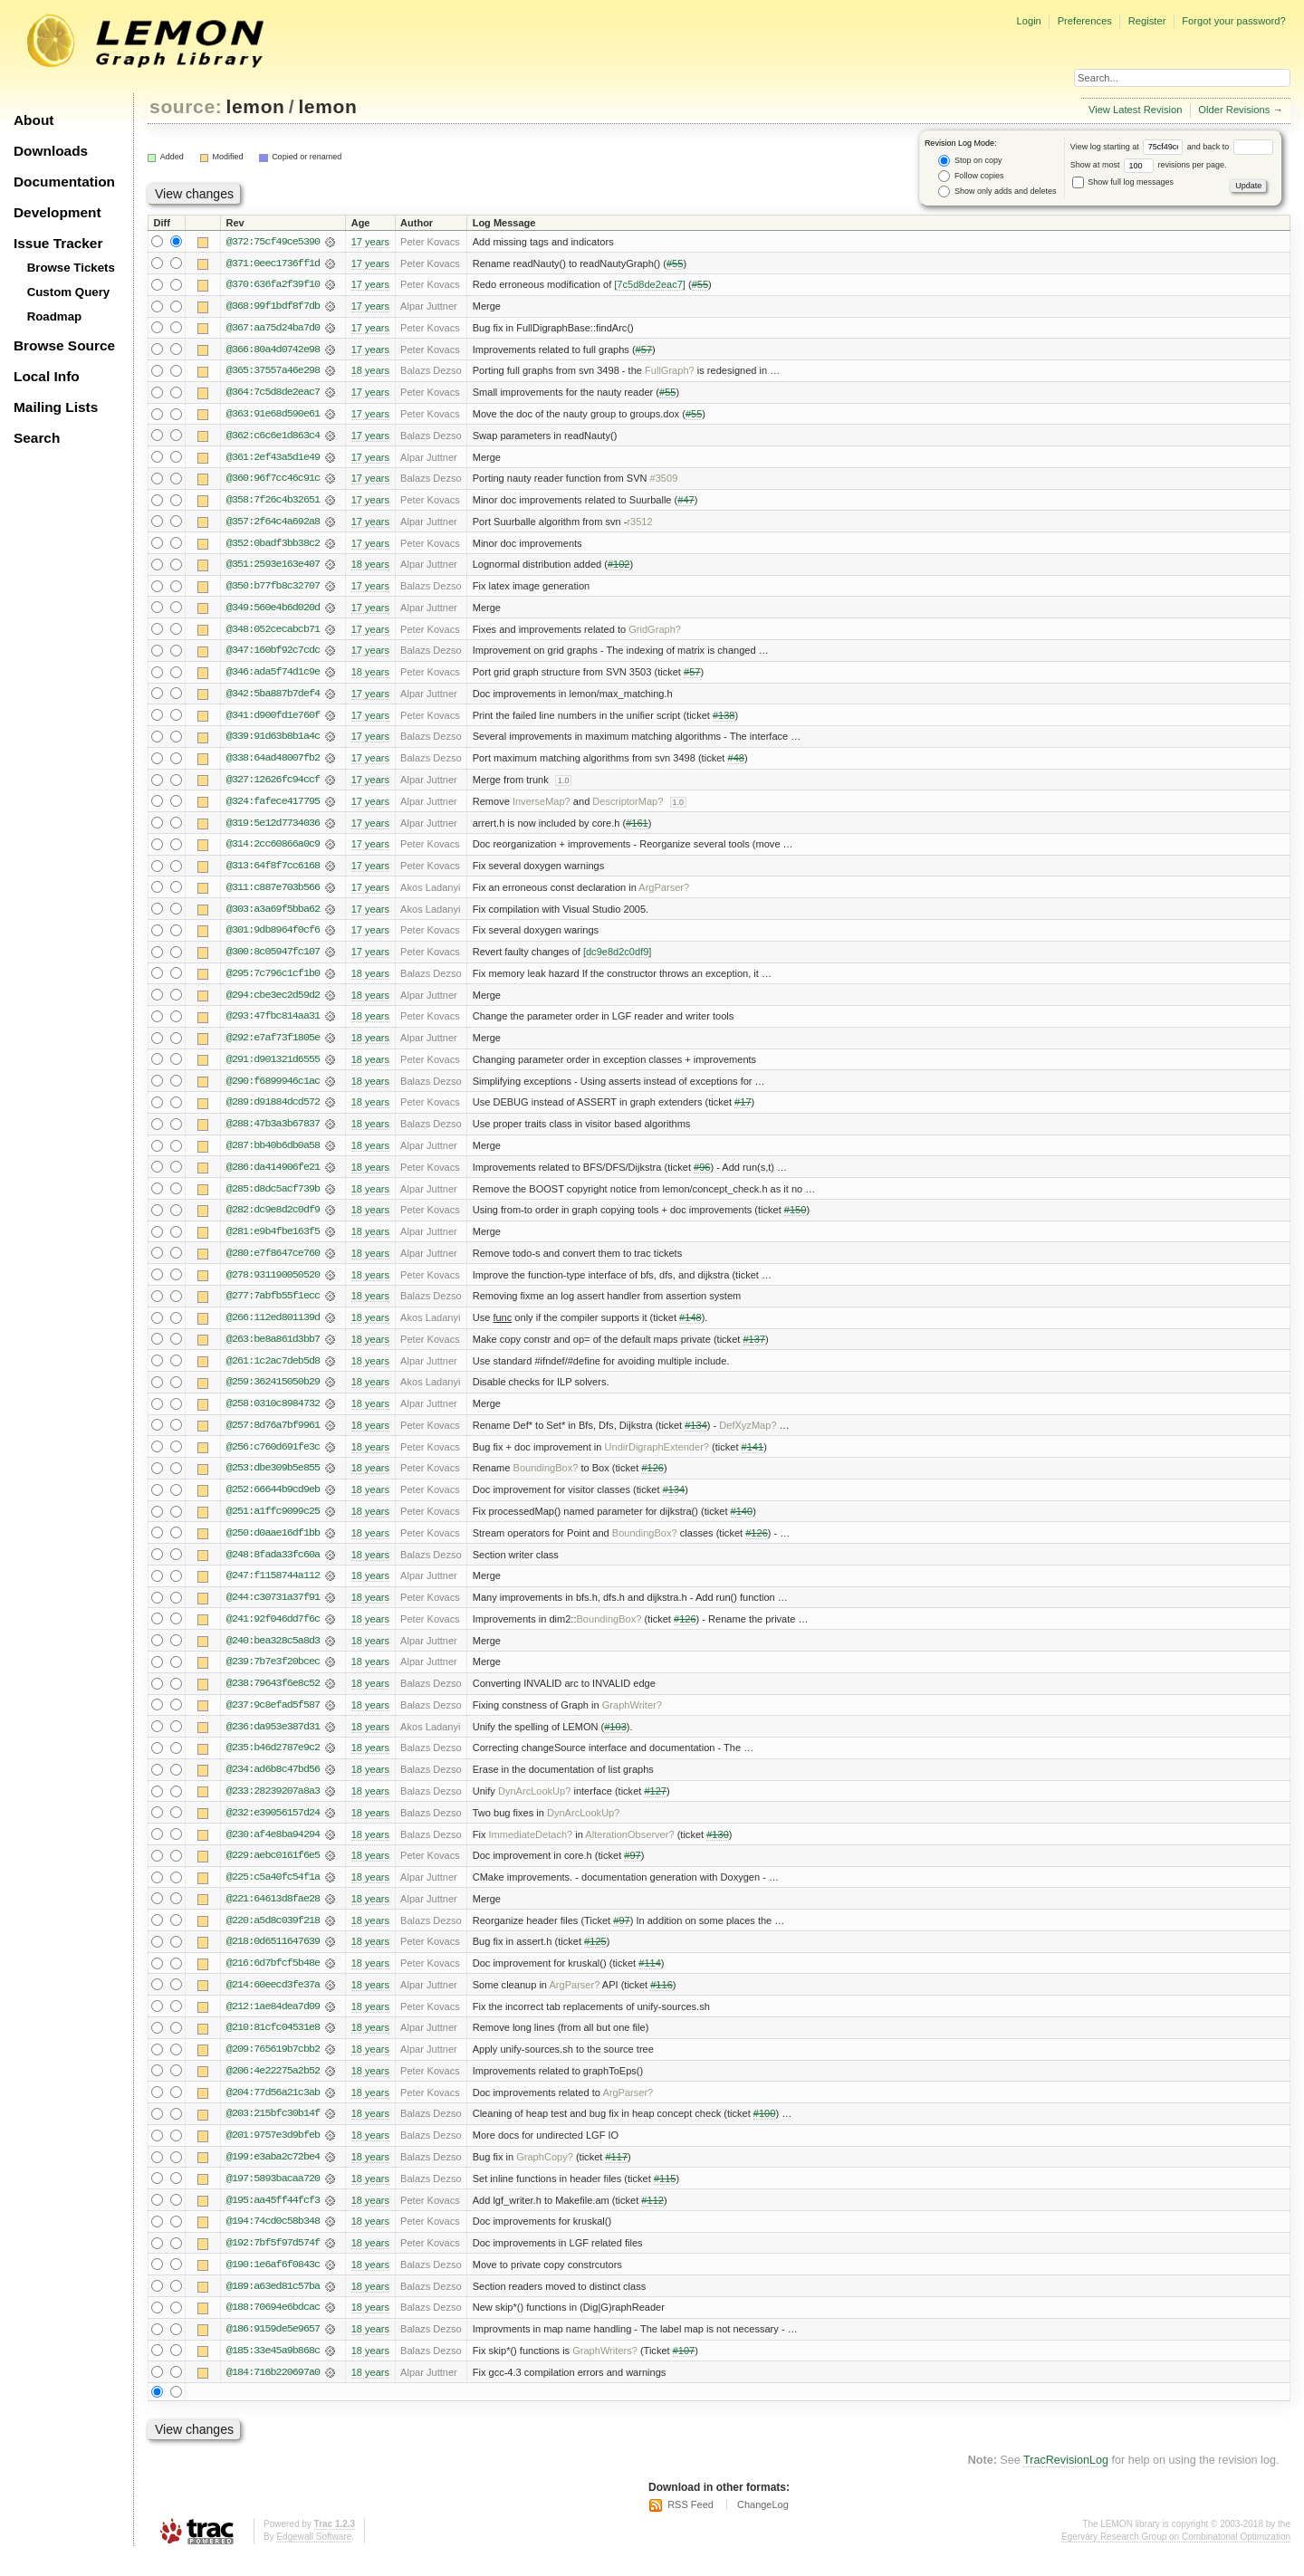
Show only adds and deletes (997, 191)
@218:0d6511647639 (273, 1958)
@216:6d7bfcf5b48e (273, 1980)
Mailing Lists (56, 407)
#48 (735, 763)
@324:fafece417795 (273, 807)
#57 (644, 350)
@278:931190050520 (273, 1285)
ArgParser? (663, 893)
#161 (637, 828)
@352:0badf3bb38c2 (273, 546)
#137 (754, 1350)
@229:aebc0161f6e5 (273, 1871)
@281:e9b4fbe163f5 (273, 1241)
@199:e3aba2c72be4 (273, 2176)
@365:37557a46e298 (273, 372)
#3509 (664, 480)
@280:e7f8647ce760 (273, 1263)
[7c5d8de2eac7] (650, 285)
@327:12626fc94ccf (273, 785)
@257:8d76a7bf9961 (273, 1437)
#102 (619, 567)
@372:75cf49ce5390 (273, 242)
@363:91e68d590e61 (273, 415)
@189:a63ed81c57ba (273, 2306)
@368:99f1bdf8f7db (273, 307)
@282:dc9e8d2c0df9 (273, 1219)
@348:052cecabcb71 (273, 633)
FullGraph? (670, 372)
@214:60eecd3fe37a (273, 2002)
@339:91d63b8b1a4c (273, 741)
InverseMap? (541, 806)
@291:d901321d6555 (273, 1067)
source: (185, 106)
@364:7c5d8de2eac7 (273, 394)
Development (57, 212)
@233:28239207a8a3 (273, 1806)
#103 (615, 1741)
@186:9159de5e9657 (273, 2349)
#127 (655, 1806)
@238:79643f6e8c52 (273, 1697)
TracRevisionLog (1065, 2481)
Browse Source (64, 345)
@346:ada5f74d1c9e (273, 676)
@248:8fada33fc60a (273, 1567)
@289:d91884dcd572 (273, 1111)
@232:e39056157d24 (273, 1828)
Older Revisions (1234, 109)
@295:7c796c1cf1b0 (273, 980)
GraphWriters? (605, 2371)
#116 (661, 2002)
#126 (652, 1480)
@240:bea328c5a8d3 (273, 1654)
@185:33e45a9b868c (273, 2371)
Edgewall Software (313, 2557)
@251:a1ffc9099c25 (273, 1524)
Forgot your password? (1233, 20)
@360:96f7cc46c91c (273, 481)
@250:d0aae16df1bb (273, 1545)
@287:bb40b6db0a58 (273, 1154)
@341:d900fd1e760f (273, 720)
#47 (685, 502)
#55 (674, 263)
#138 (724, 719)
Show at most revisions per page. (1148, 164)
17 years (370, 241)
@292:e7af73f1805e (273, 1046)
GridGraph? (654, 632)
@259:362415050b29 (273, 1393)
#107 (684, 2371)
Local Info (47, 376)
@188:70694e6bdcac (273, 2328)
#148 (690, 1328)
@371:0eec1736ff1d (273, 263)
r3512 (639, 524)
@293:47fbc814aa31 (273, 1024)
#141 (753, 1458)
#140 (742, 1523)
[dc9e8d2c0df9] (617, 958)
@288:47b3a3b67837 (273, 1132)
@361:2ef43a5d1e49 (273, 459)
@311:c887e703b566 (273, 893)
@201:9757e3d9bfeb (273, 2154)
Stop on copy (970, 161)
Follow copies (970, 176)
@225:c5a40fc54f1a (273, 1893)
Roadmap (54, 316)
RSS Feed (690, 2526)
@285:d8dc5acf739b (273, 1198)
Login (1028, 20)
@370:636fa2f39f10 (273, 285)
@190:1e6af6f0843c (273, 2284)
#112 (652, 2219)
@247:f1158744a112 (273, 1589)
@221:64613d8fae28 (273, 1915)
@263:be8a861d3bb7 (273, 1350)
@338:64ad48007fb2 (273, 763)
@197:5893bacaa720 (273, 2197)
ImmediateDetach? (530, 1849)
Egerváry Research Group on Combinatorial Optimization (1175, 2557)
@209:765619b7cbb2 (273, 2067)
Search (37, 437)
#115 (665, 2197)
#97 (632, 1871)
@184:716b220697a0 (273, 2393)
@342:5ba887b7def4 (273, 698)
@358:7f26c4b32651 (273, 502)
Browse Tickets (71, 267)
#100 (764, 2132)
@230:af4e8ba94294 (273, 1850)
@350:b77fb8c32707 (273, 589)
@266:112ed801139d (273, 1328)
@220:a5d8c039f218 (273, 1937)
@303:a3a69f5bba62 (273, 915)
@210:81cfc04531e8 (273, 2045)
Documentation (64, 181)
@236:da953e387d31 (273, 1741)
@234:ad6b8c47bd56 (273, 1784)
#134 (696, 1437)
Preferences (1085, 20)
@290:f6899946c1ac (273, 1089)
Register (1147, 20)
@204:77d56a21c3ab (273, 2110)
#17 (742, 1111)
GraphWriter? (632, 1719)
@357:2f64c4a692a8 (273, 524)
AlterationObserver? (629, 1849)
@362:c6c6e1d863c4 (273, 437)
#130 (717, 1849)
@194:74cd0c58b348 (273, 2241)
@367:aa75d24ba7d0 (273, 328)
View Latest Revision (1135, 109)
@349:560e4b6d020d (273, 611)
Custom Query (68, 292)
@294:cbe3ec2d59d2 (273, 1002)
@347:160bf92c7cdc (273, 654)
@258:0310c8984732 (273, 1415)
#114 (649, 1980)
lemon (255, 106)
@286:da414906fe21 (273, 1176)
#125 (595, 1958)
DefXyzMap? (747, 1437)
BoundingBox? (546, 1480)
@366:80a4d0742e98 (273, 350)
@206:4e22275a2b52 (273, 2089)
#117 (616, 2175)
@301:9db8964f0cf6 (273, 937)
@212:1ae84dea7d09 (273, 2023)
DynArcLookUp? (534, 1806)
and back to (1230, 146)
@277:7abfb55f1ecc (273, 1306)
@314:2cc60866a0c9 (273, 850)
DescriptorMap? (627, 806)
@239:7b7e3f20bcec (273, 1676)
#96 (702, 1176)
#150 (795, 1219)
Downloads (51, 150)
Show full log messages (1123, 182)
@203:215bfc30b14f (273, 2132)
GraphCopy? (544, 2175)
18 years (370, 372)
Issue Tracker (58, 243)
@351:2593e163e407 (273, 567)
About (33, 120)
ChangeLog (763, 2526)
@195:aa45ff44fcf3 (273, 2219)
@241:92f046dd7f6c (273, 1632)
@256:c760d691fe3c (273, 1458)
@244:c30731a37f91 (273, 1611)
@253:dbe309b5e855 (273, 1480)
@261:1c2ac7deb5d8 (273, 1372)
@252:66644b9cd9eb (273, 1502)
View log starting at (1128, 146)
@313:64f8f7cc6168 (273, 872)
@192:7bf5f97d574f (273, 2262)
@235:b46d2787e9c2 (273, 1763)
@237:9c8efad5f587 (273, 1719)
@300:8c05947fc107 (273, 959)
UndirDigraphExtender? (657, 1458)
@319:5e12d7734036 (273, 828)
